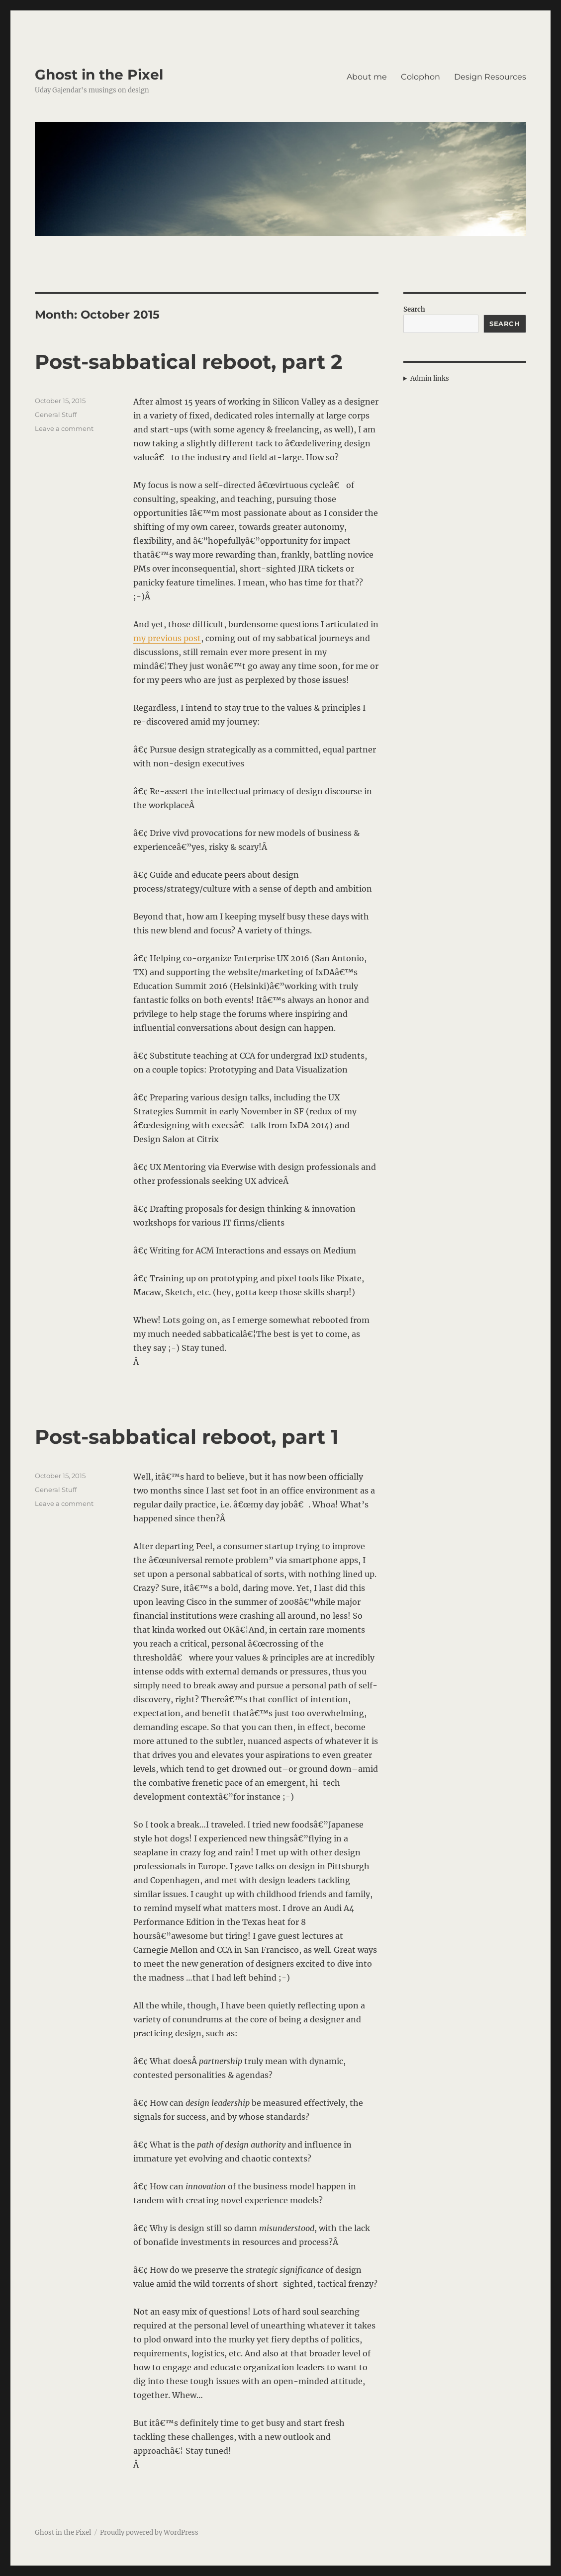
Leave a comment (64, 428)
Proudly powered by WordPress (149, 2532)
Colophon (420, 77)
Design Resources (490, 77)
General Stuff (56, 414)
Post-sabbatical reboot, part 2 (189, 361)
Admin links (429, 378)
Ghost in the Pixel (99, 74)
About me (367, 77)
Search (414, 309)
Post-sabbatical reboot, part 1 (187, 1436)
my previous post (167, 638)
